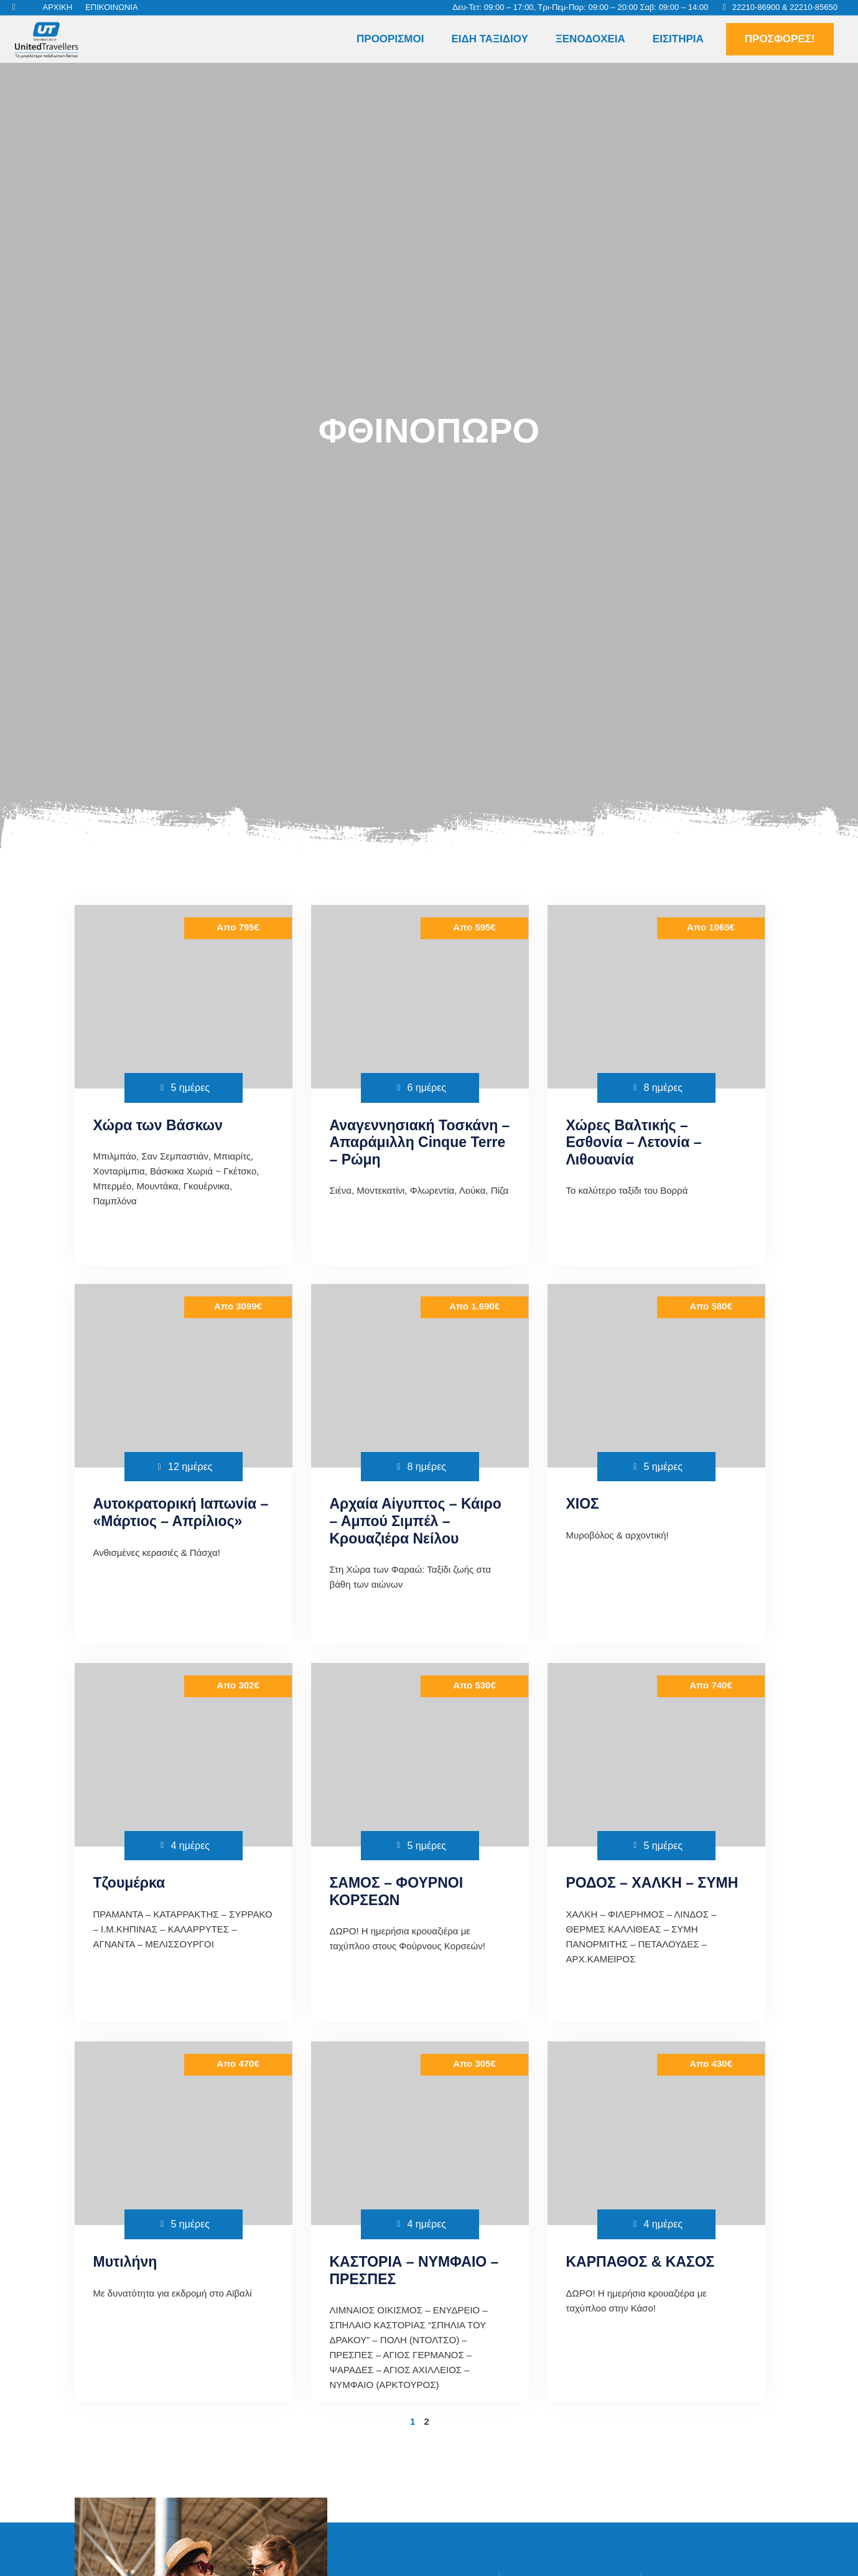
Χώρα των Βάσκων (158, 1125)
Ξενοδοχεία (590, 39)
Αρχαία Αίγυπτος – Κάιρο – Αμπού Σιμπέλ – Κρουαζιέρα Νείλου (415, 1521)
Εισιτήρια (678, 39)
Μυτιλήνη (125, 2262)
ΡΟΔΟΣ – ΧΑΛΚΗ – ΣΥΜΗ (652, 1883)
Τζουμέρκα (129, 1883)
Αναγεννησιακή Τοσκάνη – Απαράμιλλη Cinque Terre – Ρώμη (420, 1142)
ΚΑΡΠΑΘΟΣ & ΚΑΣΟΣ (640, 2262)
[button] (831, 39)
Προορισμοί (390, 39)
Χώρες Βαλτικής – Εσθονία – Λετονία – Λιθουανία (634, 1142)
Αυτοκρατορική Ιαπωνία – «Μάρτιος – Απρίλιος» (181, 1512)
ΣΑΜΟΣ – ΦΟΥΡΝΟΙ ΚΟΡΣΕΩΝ (397, 1891)
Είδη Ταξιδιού (489, 39)
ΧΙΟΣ (582, 1504)
